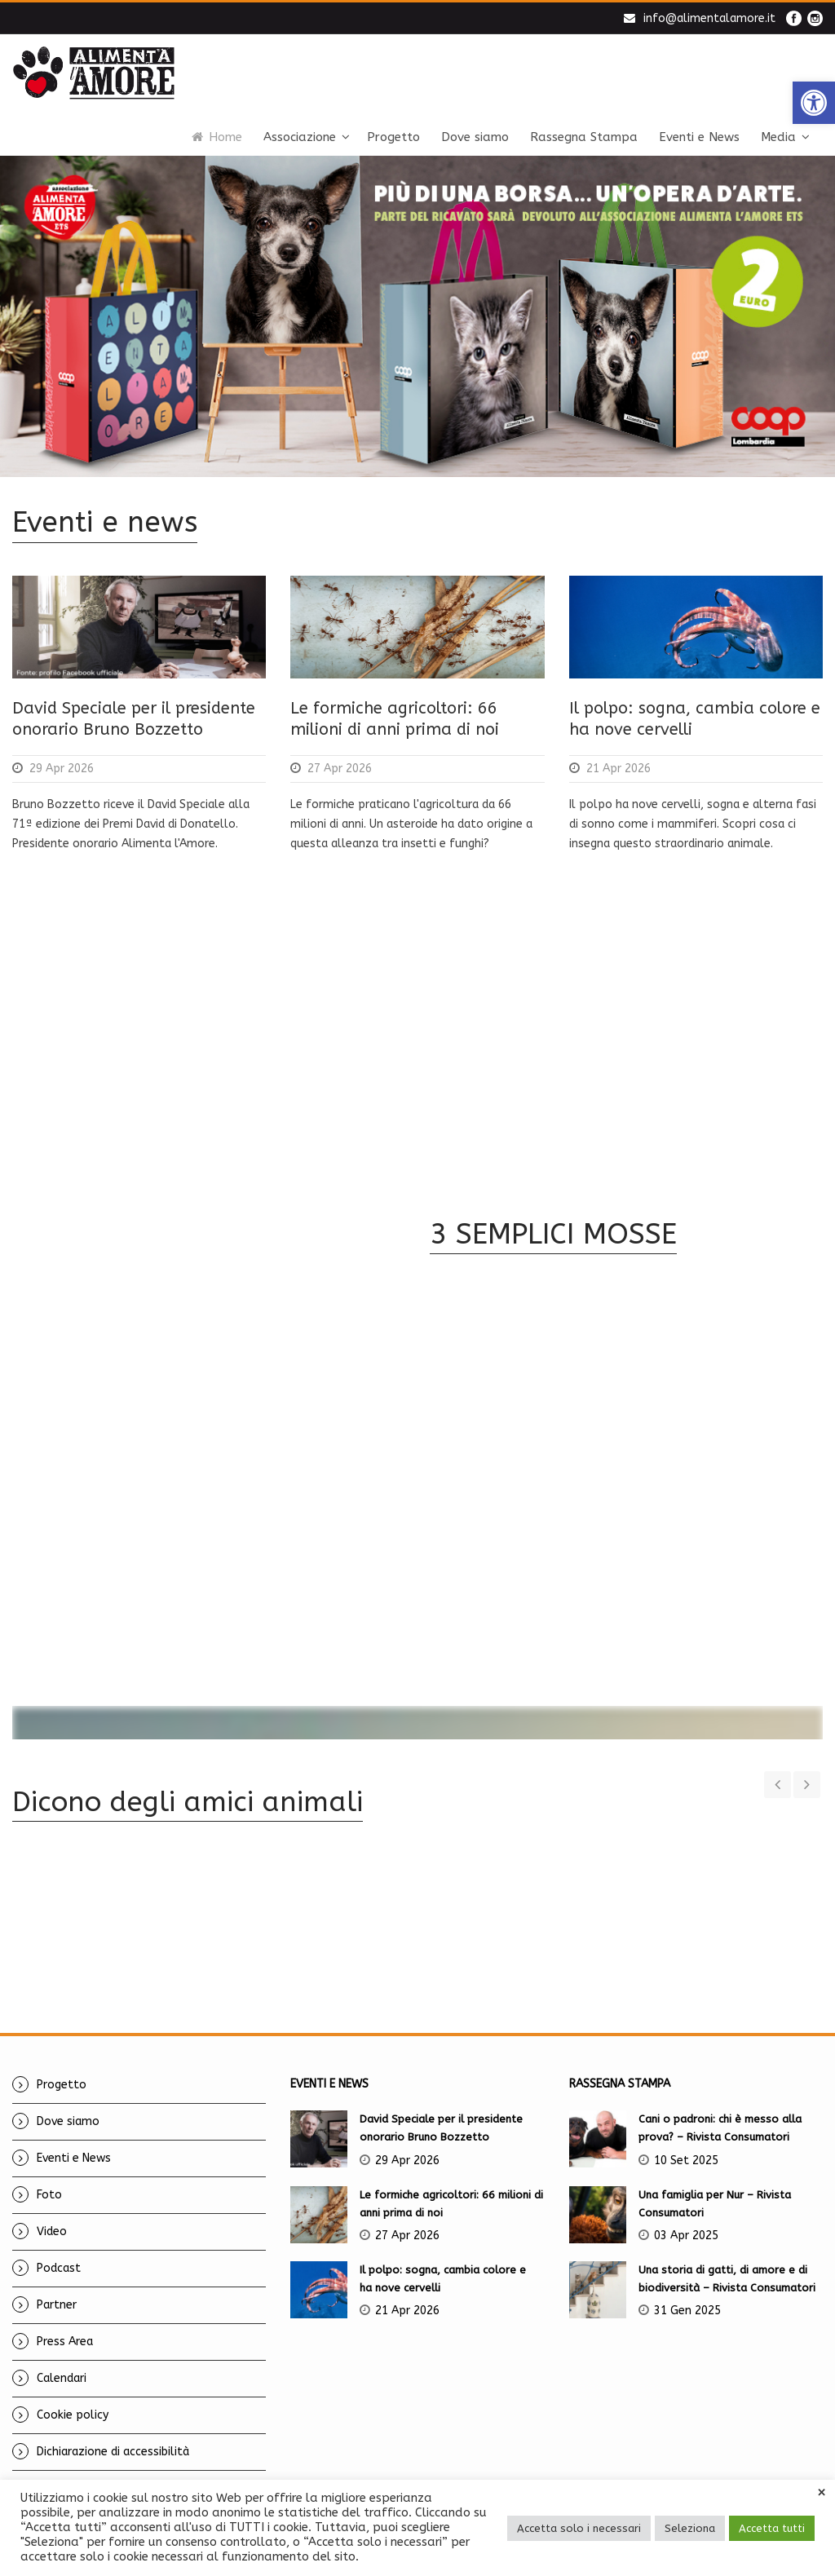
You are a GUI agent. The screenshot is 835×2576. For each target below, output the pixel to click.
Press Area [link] (65, 2322)
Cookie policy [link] (72, 2395)
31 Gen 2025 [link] (687, 2291)
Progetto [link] (393, 137)
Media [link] (778, 137)
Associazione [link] (299, 137)
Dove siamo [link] (475, 137)
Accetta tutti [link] (772, 2528)
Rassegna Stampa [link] (584, 137)
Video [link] (52, 2212)
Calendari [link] (61, 2359)
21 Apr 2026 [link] (618, 768)
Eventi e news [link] (104, 522)
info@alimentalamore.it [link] (709, 18)
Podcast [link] (59, 2249)
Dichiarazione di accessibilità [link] (113, 2432)
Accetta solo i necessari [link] (579, 2528)
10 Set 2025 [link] (686, 2141)
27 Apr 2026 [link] (339, 768)
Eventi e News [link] (699, 137)
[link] (814, 103)
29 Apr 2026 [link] (61, 768)
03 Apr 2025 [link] (686, 2216)
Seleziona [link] (690, 2528)
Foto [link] (49, 2175)
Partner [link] (57, 2285)
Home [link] (217, 137)
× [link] (821, 2493)
